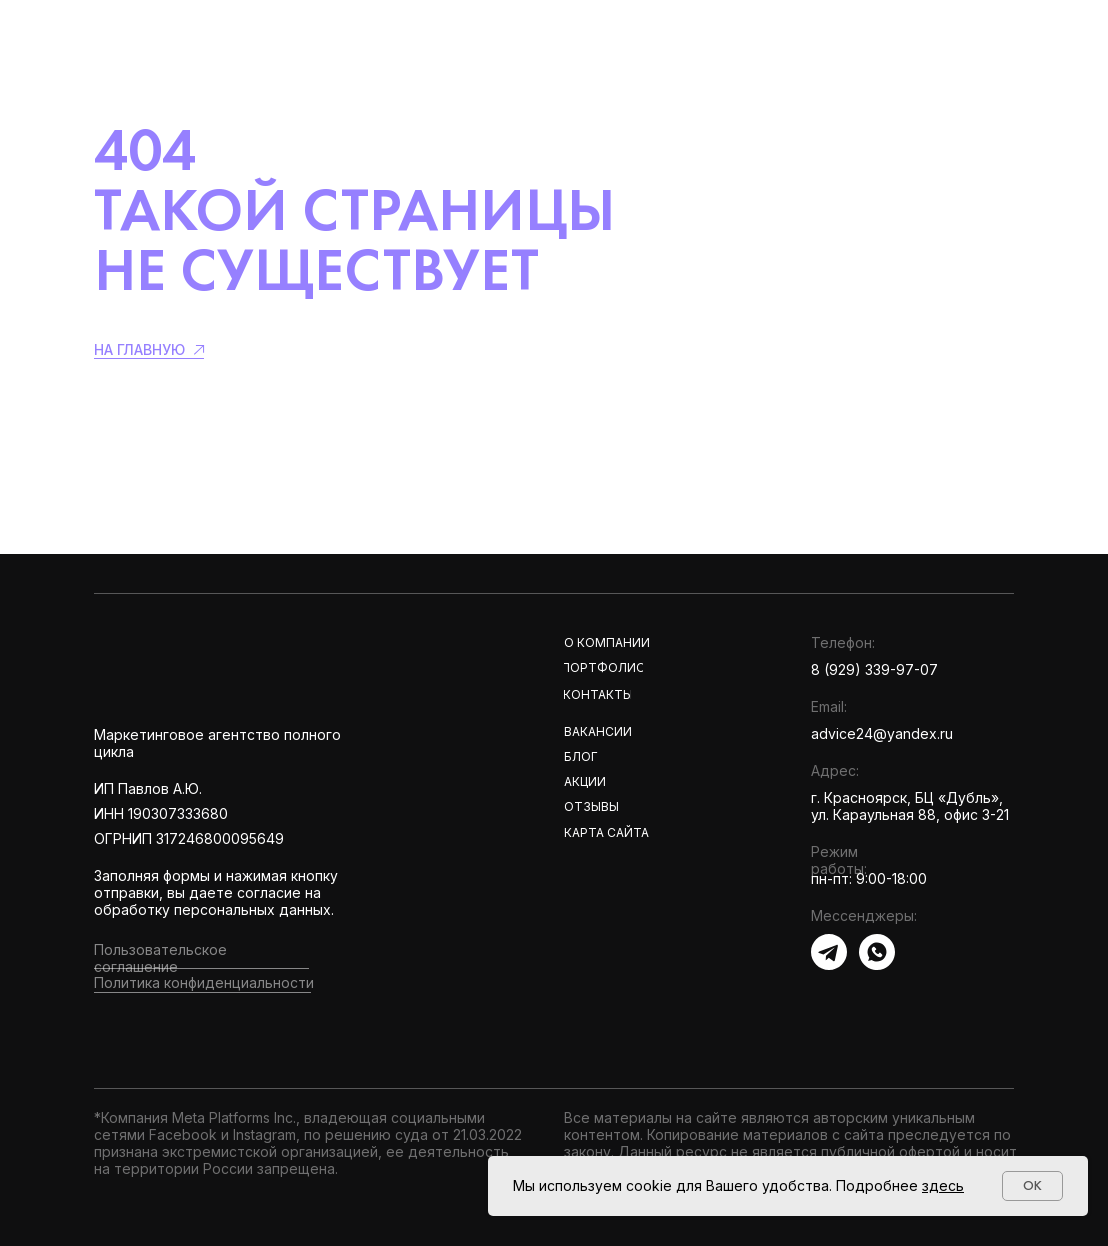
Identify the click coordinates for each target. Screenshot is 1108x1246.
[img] (238, 662)
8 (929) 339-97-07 (874, 669)
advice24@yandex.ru (882, 733)
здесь (943, 1185)
